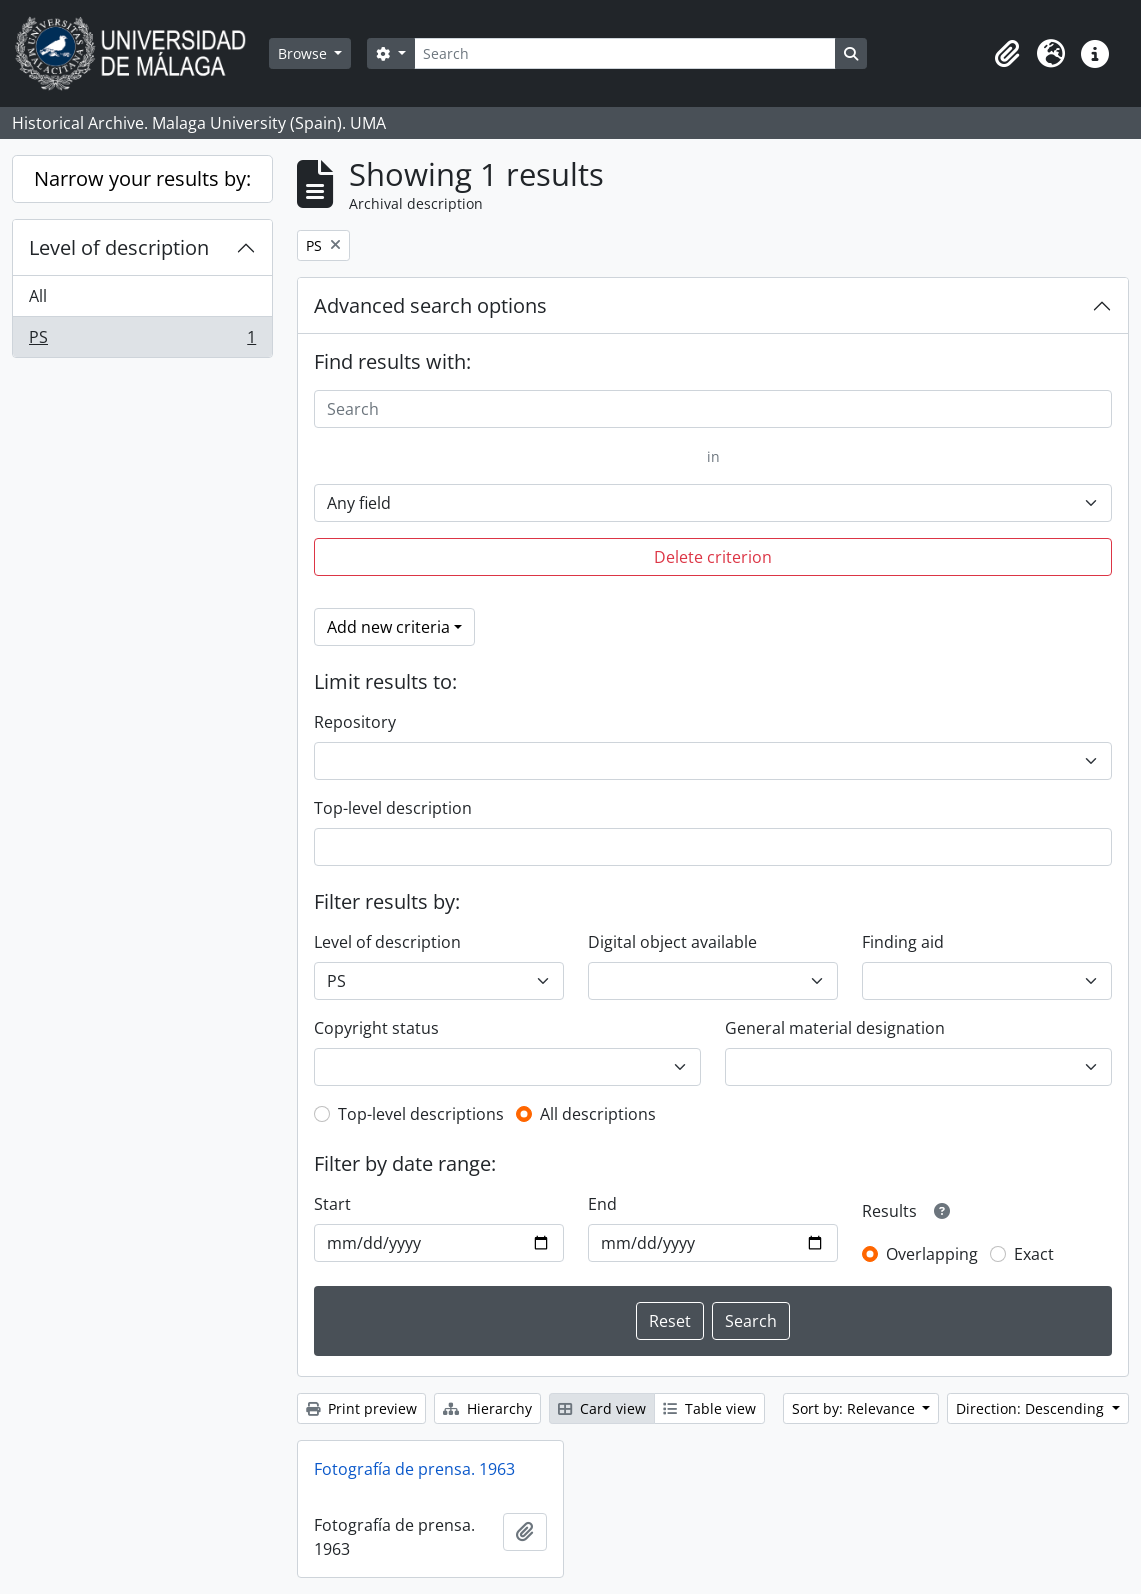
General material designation (835, 1028)
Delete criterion (713, 557)
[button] (1007, 54)
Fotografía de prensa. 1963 (414, 1469)
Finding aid (903, 942)
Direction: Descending (1032, 1408)
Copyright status (376, 1028)
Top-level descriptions (421, 1114)
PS (142, 341)
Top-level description (393, 808)
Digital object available (672, 942)
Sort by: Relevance (855, 1408)
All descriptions (598, 1114)
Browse (304, 53)
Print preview (361, 1408)
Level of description (119, 247)
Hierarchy (487, 1408)
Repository (355, 722)
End (602, 1204)
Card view (602, 1408)
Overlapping (932, 1254)
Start (332, 1204)
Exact (1034, 1254)
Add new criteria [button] (388, 627)
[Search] (625, 53)
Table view (709, 1408)
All (38, 296)
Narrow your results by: (142, 178)
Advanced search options (430, 305)
